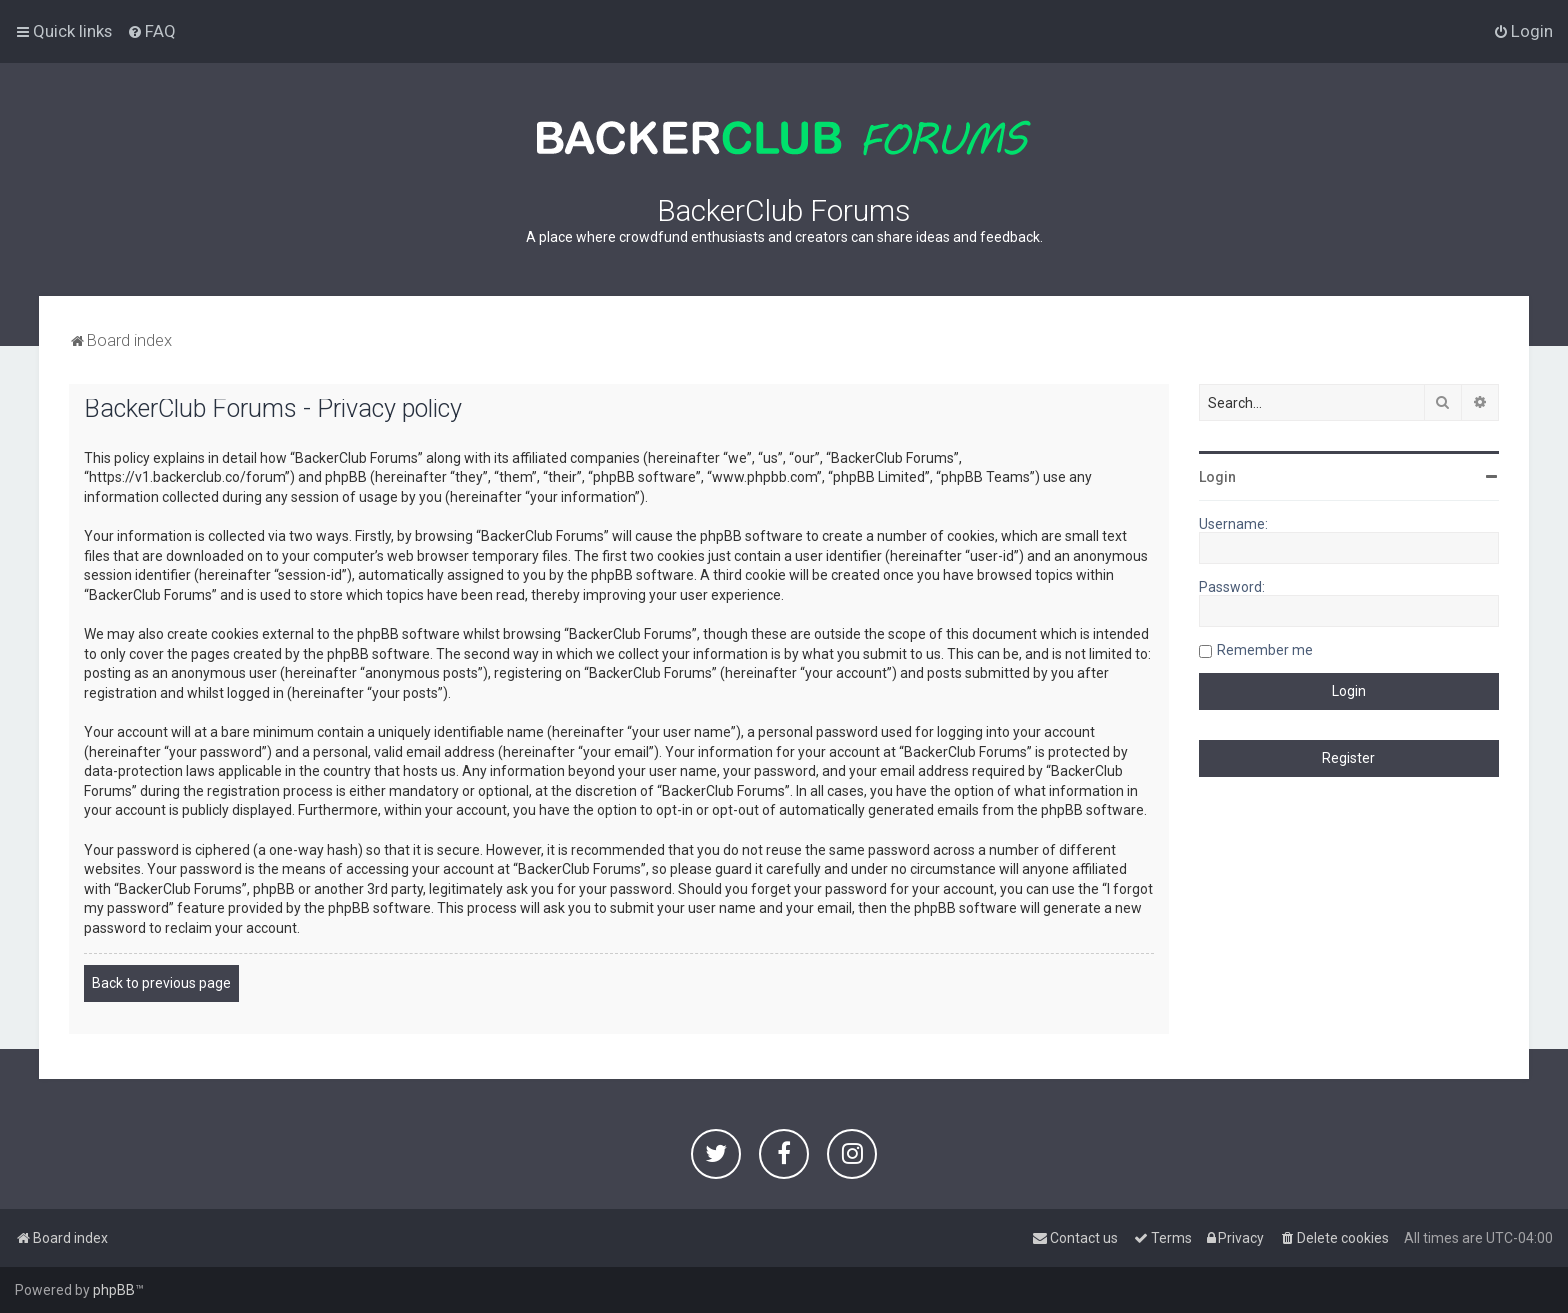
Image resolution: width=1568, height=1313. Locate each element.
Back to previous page (161, 983)
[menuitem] (151, 31)
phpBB (114, 1290)
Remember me (1265, 650)
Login (1217, 477)
